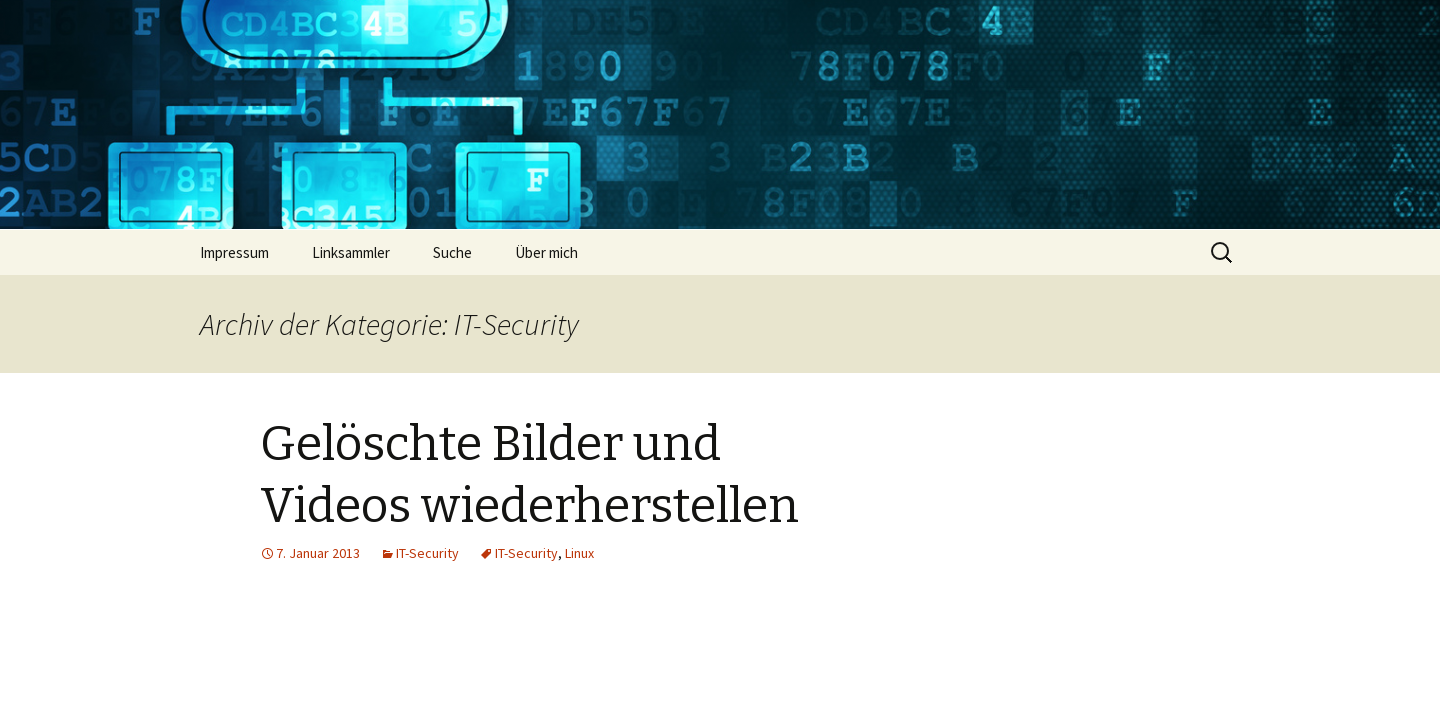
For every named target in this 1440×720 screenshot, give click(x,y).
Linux (579, 553)
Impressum (234, 252)
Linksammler (351, 252)
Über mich (546, 252)
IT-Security (427, 553)
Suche (452, 252)
